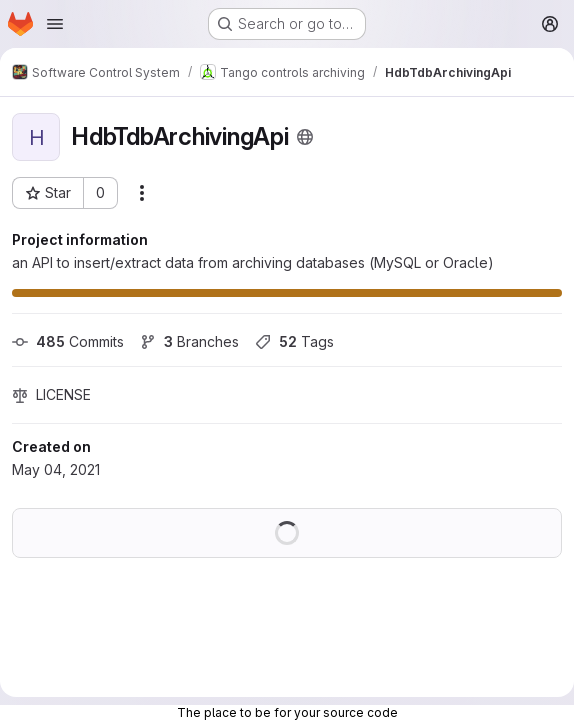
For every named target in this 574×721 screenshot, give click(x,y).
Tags (294, 341)
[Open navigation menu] (55, 24)
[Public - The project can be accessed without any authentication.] (305, 137)
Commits (68, 341)
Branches (189, 341)
